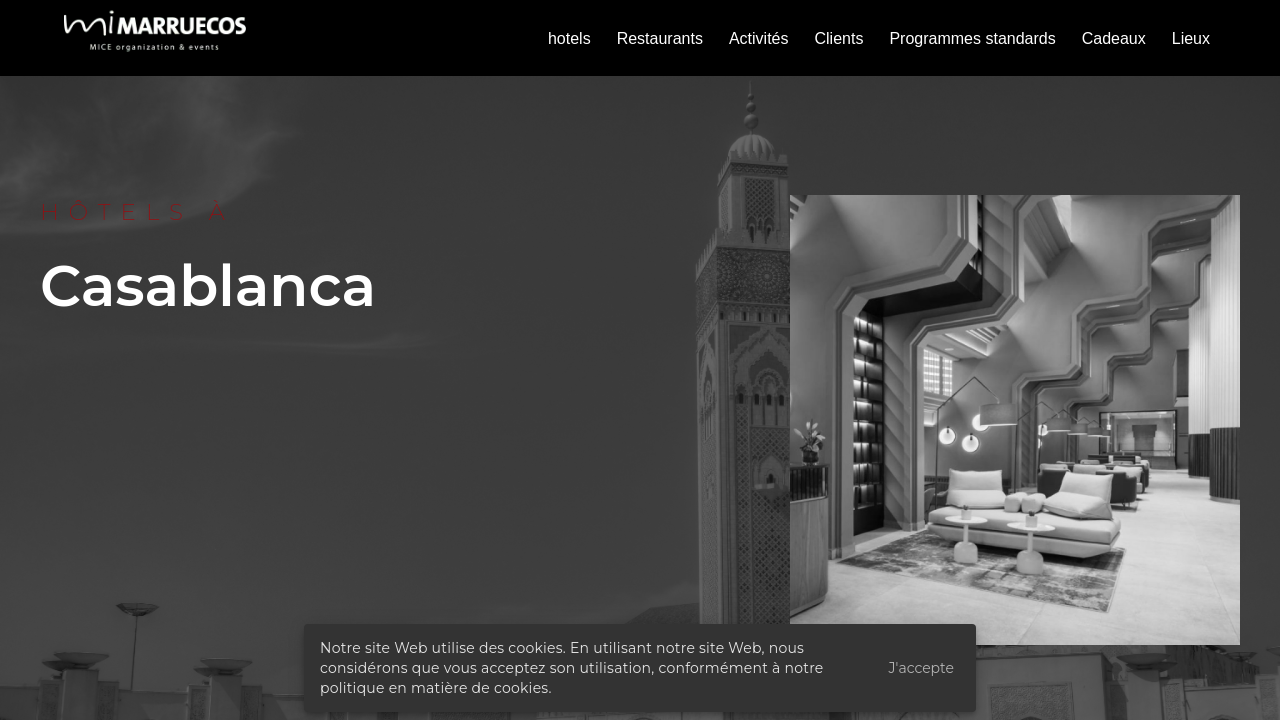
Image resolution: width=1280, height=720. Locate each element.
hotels (569, 38)
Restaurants (660, 38)
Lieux (1191, 38)
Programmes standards (972, 38)
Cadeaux (1114, 38)
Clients (839, 38)
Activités (759, 38)
